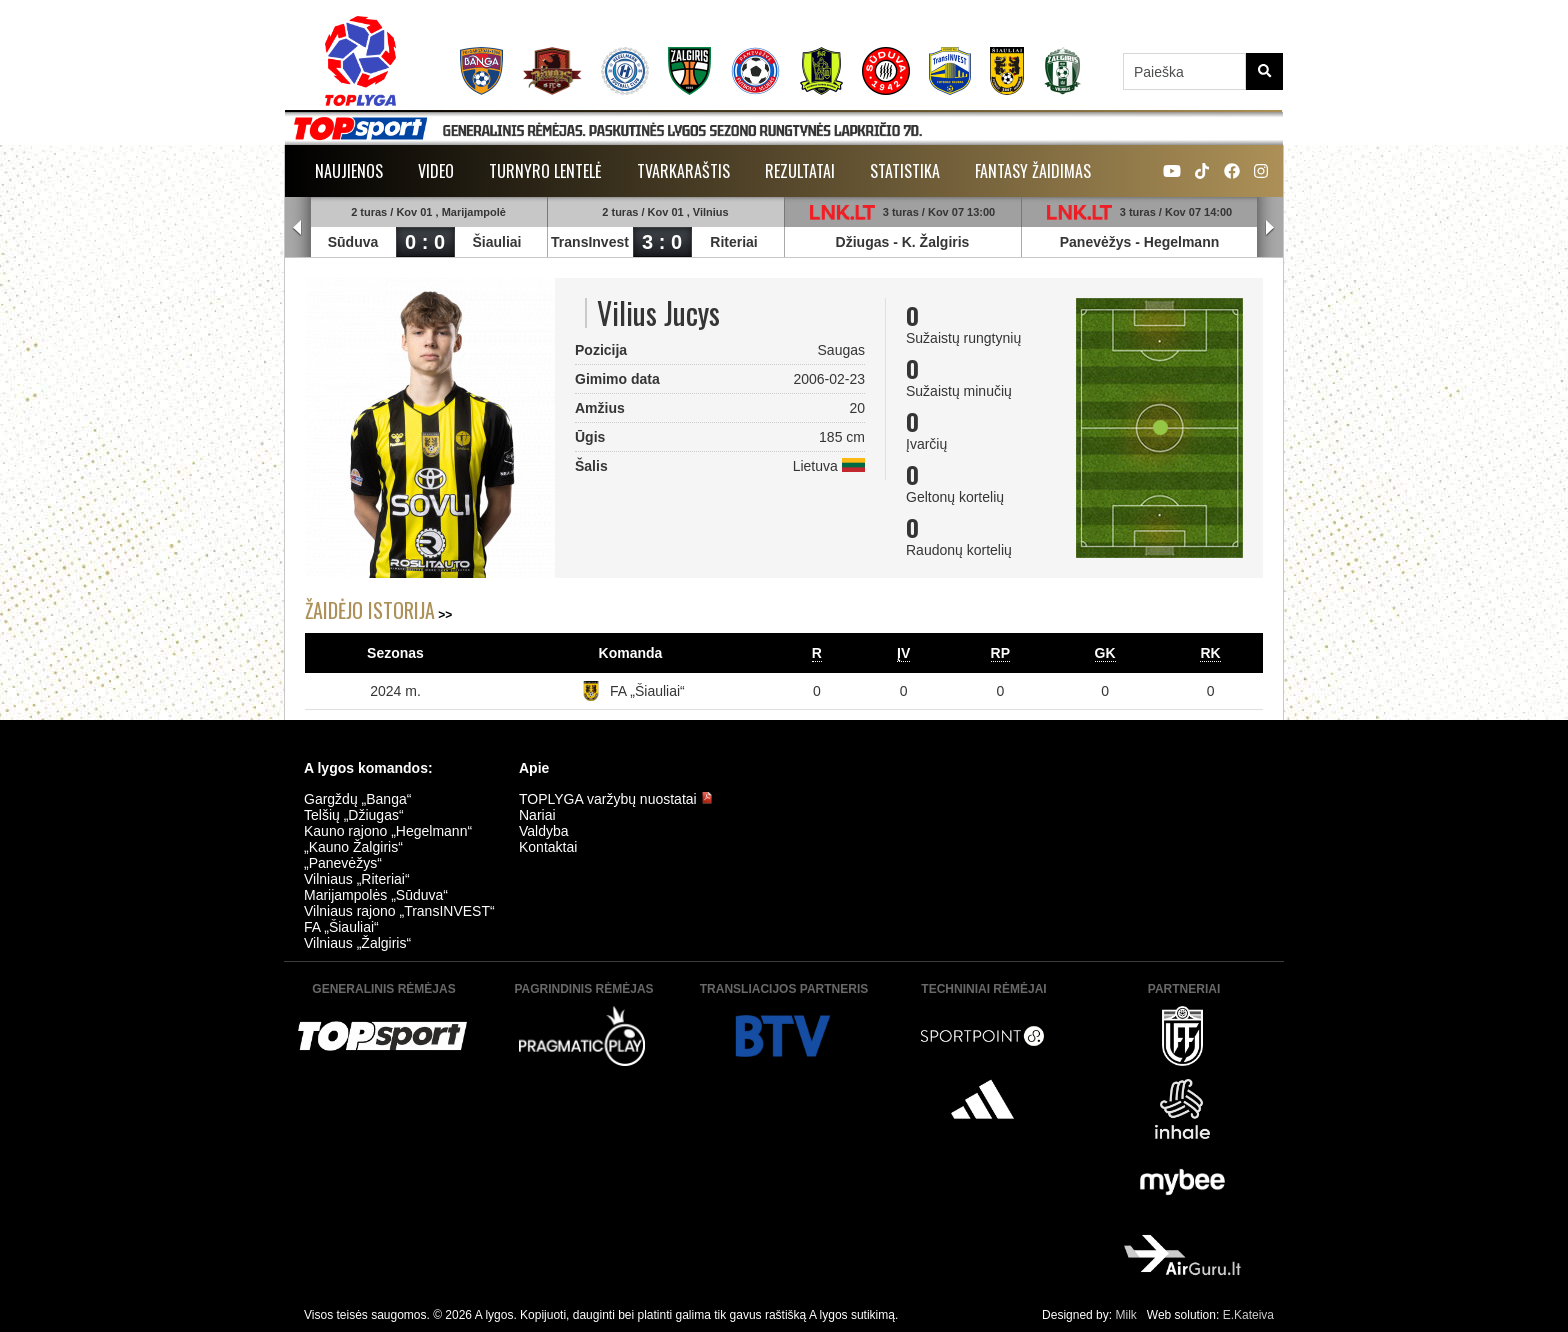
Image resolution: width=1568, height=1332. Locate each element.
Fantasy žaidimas (1033, 171)
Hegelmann (1181, 242)
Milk (1125, 1315)
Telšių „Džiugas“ (354, 815)
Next (1270, 228)
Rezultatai (800, 171)
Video (436, 171)
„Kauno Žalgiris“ (353, 847)
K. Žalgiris (936, 242)
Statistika (905, 171)
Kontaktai (548, 847)
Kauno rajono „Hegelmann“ (388, 831)
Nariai (537, 815)
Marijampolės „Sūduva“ (376, 895)
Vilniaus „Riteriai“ (357, 879)
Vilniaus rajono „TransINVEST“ (399, 911)
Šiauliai (496, 242)
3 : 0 (662, 242)
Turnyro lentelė (545, 171)
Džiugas (863, 242)
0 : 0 (425, 242)
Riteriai (733, 242)
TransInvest (590, 242)
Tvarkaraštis (683, 171)
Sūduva (353, 242)
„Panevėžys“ (343, 863)
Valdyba (544, 831)
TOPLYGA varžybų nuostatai (616, 799)
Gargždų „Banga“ (357, 799)
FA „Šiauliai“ (647, 691)
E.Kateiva (1248, 1315)
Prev (298, 228)
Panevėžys (1096, 242)
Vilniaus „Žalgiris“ (357, 943)
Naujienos (349, 171)
